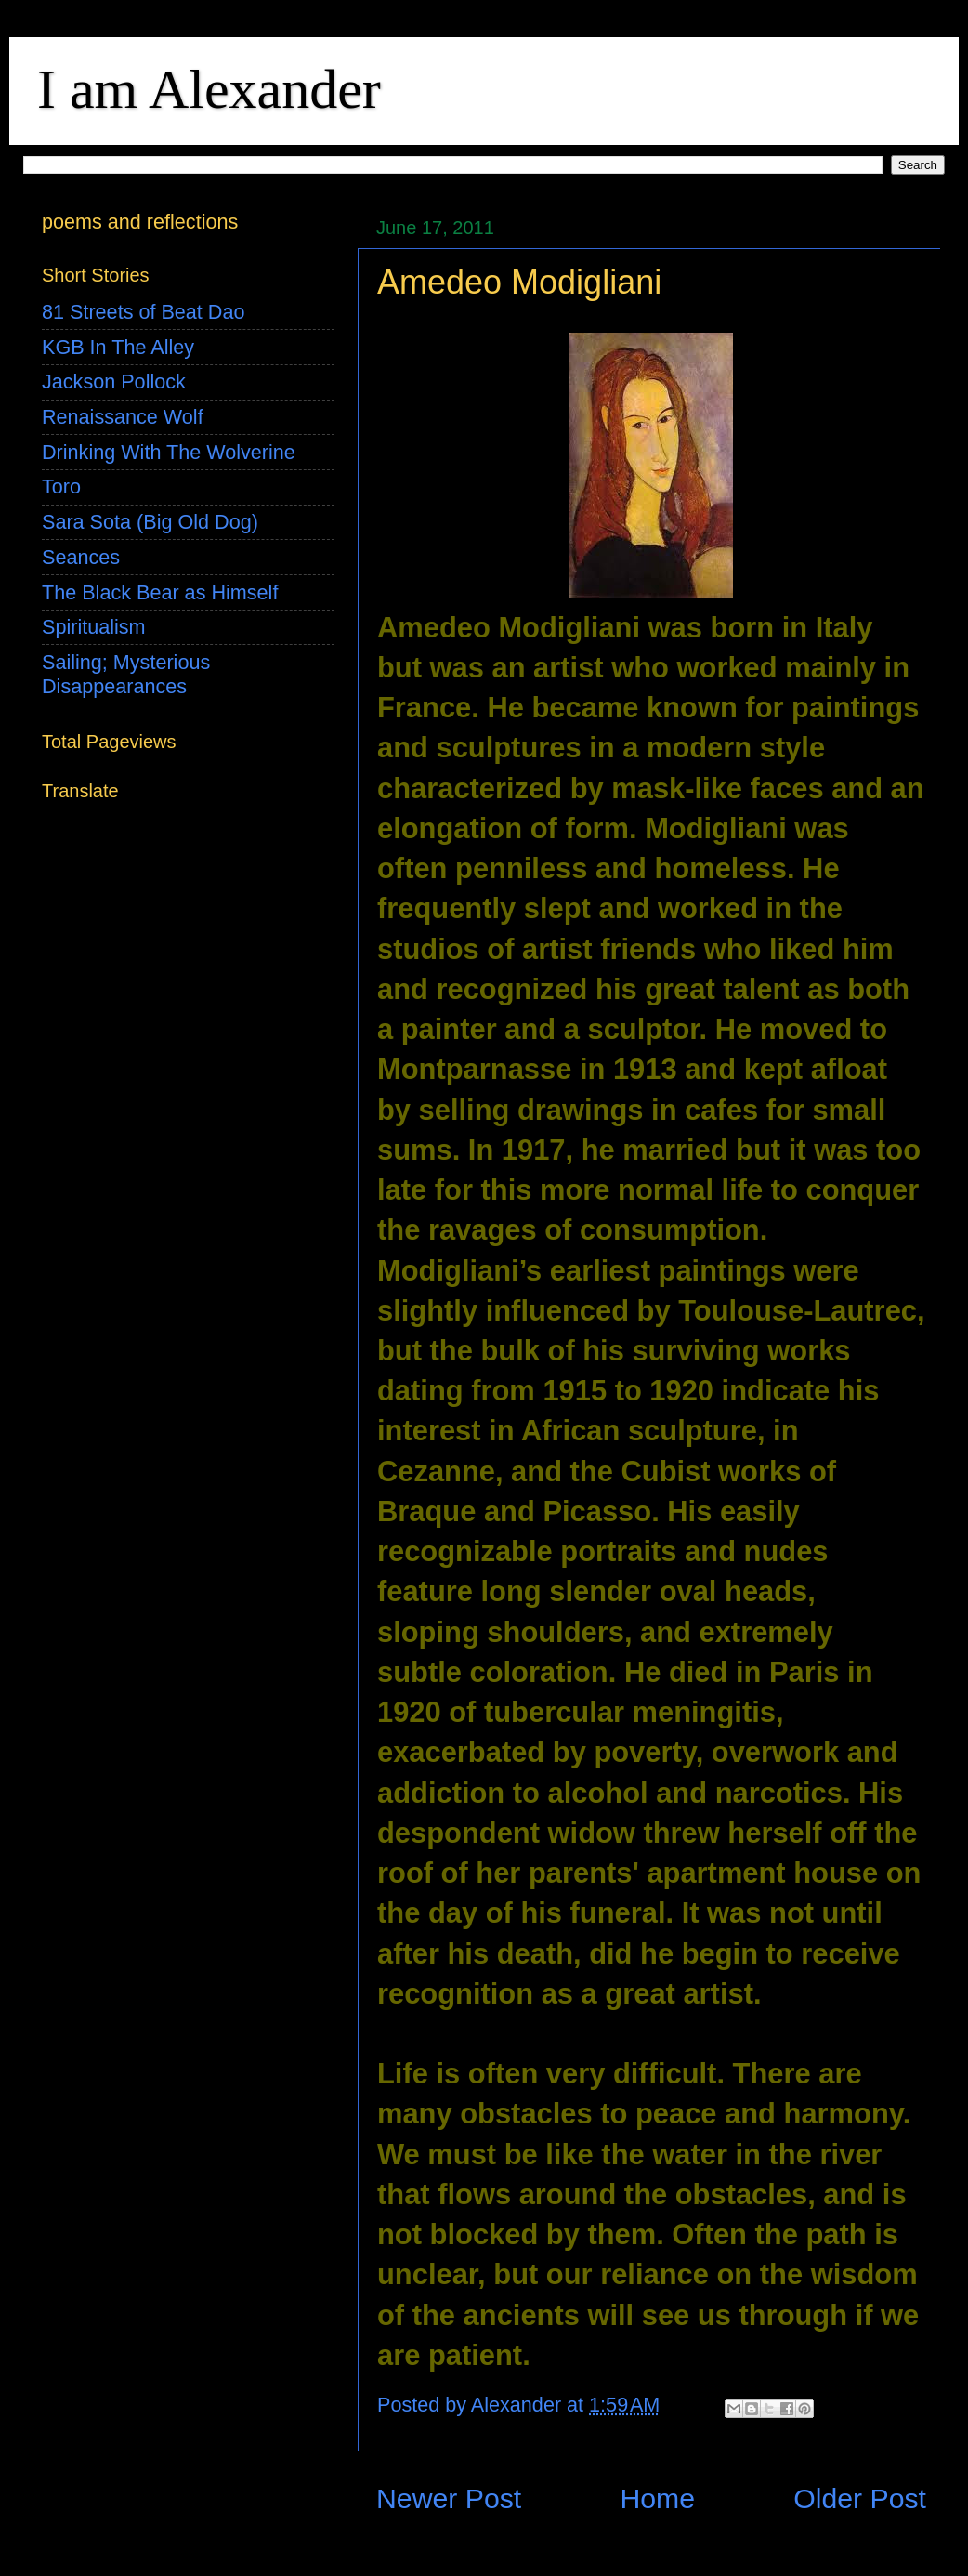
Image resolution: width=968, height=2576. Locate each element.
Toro (61, 486)
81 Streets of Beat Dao (143, 311)
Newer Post (448, 2498)
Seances (81, 557)
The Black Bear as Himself (160, 592)
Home (657, 2498)
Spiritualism (94, 626)
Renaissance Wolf (122, 416)
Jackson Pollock (114, 381)
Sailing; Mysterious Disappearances (126, 674)
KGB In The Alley (118, 347)
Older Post (859, 2498)
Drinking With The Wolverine (168, 452)
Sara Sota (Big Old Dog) (150, 521)
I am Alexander (209, 89)
